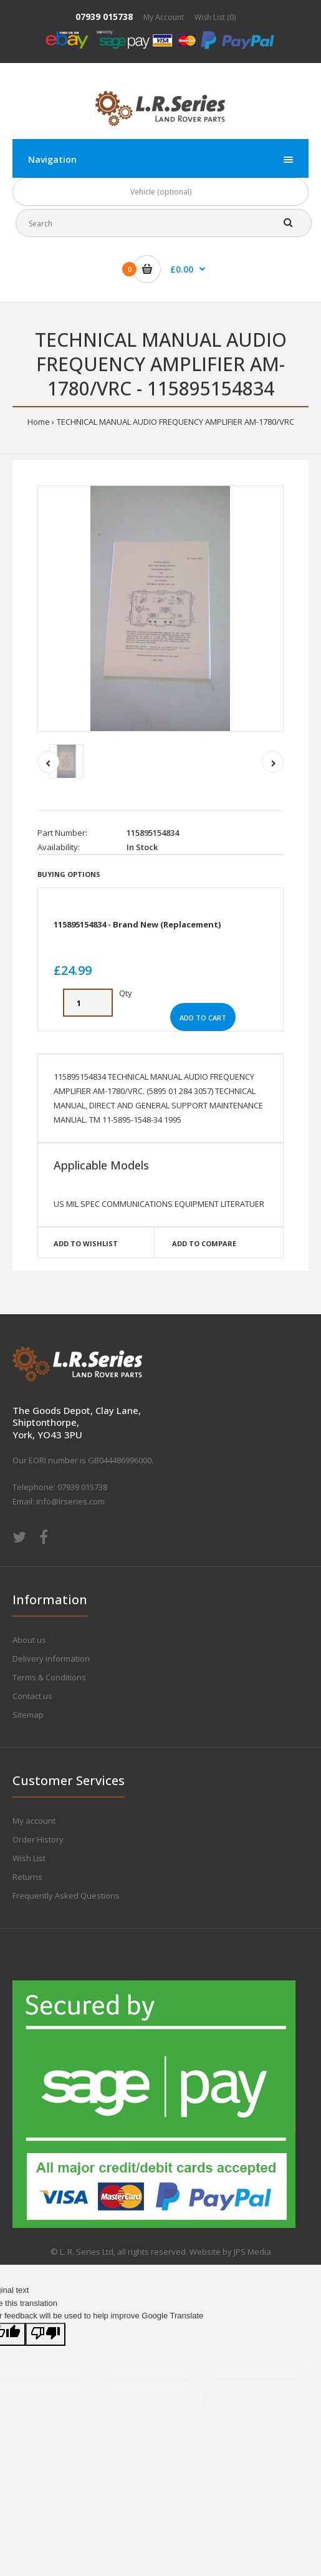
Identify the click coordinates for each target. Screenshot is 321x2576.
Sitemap (28, 1714)
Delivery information (51, 1658)
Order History (38, 1839)
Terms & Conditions (49, 1677)
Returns (27, 1876)
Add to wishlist (86, 1243)
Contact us (32, 1696)
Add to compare (204, 1243)
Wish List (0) (215, 17)
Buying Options (68, 874)
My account (33, 1820)
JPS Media (252, 2251)
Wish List (29, 1858)
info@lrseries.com (70, 1501)
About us (29, 1639)
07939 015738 (104, 16)
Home (38, 421)
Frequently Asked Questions (66, 1895)
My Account (163, 17)
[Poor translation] (45, 2334)
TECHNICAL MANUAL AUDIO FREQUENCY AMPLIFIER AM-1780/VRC (175, 421)
